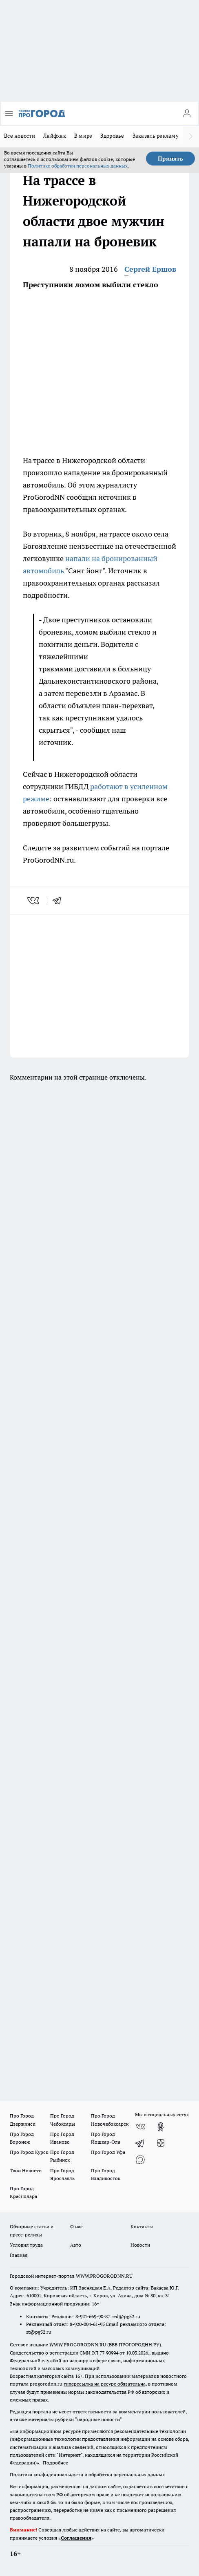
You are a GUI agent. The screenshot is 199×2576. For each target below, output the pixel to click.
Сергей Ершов (150, 269)
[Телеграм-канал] (140, 2143)
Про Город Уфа (108, 2152)
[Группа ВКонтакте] (140, 2127)
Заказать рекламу (156, 135)
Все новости (19, 135)
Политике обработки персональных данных (78, 166)
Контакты (141, 2226)
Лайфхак (54, 135)
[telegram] (59, 900)
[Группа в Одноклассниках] (160, 2127)
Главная (18, 2255)
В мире (83, 135)
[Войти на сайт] (187, 113)
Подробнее (55, 2463)
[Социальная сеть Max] (140, 2159)
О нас (76, 2226)
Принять (170, 158)
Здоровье (112, 135)
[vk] (34, 900)
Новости (140, 2245)
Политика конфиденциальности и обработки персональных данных (87, 2474)
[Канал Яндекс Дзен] (160, 2143)
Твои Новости (26, 2170)
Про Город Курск (29, 2152)
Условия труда (26, 2245)
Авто (75, 2245)
